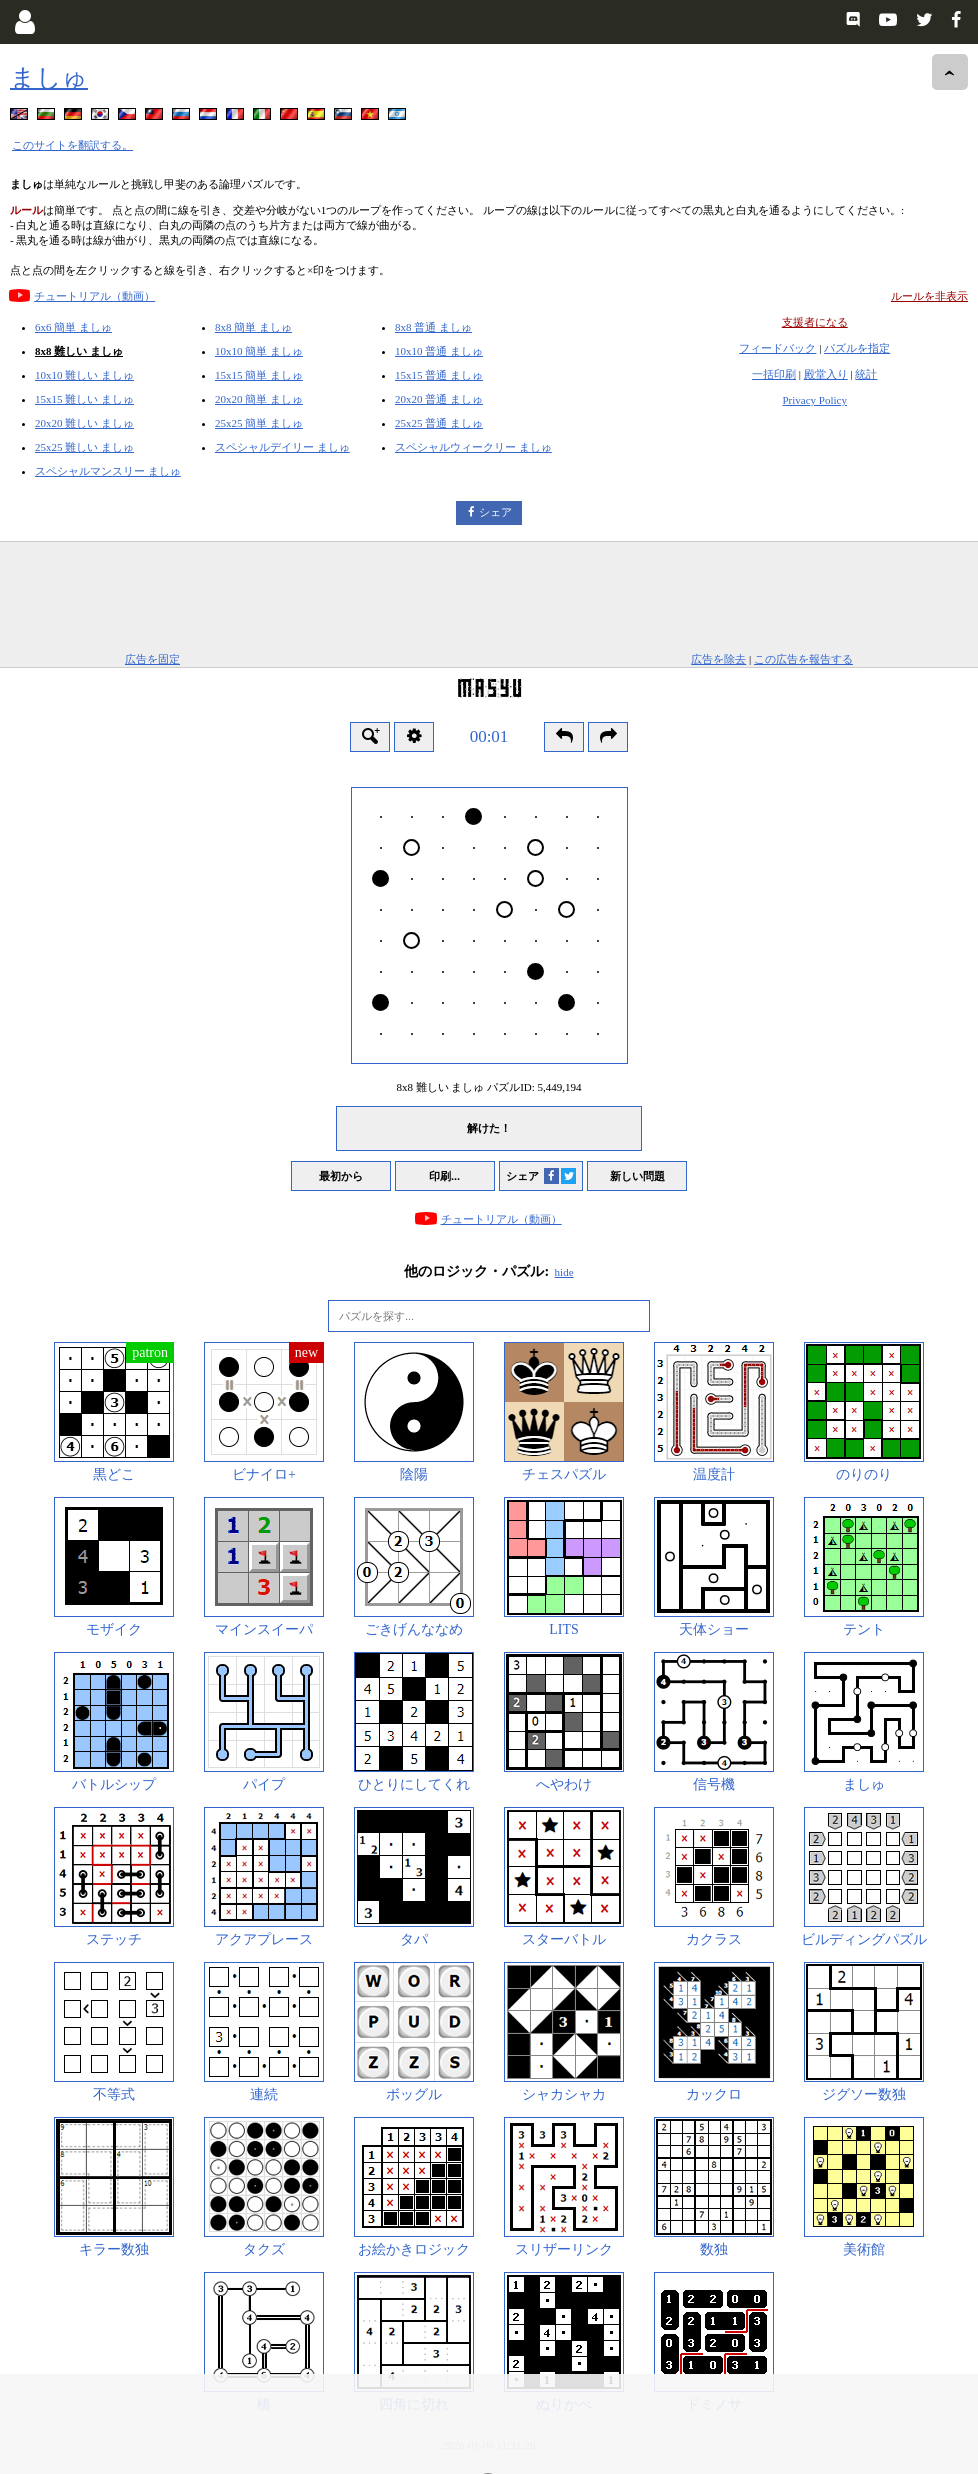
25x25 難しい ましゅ (84, 447)
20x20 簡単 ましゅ (259, 399)
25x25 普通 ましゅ (439, 423)
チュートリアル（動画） (94, 296)
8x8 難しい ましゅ (79, 351)
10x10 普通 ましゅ (439, 351)
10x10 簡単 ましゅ (259, 351)
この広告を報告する (803, 659)
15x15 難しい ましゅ (84, 399)
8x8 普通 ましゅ (433, 327)
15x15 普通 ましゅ (439, 375)
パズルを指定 (857, 348)
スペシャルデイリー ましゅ (282, 447)
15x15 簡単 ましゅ (259, 375)
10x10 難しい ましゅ (84, 375)
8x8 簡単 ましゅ (253, 327)
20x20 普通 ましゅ (439, 399)
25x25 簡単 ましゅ (259, 423)
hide (564, 1272)
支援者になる (815, 322)
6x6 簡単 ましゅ (73, 327)
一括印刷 (774, 374)
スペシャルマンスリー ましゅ (108, 471)
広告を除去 (718, 659)
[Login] (24, 22)
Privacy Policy (814, 400)
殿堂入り (826, 374)
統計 (866, 374)
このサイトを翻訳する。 (72, 145)
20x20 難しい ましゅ (84, 423)
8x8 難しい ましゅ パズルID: (488, 1087)
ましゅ (49, 77)
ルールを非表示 (929, 296)
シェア (495, 512)
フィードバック (777, 348)
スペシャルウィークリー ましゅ (473, 447)
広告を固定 (152, 659)
